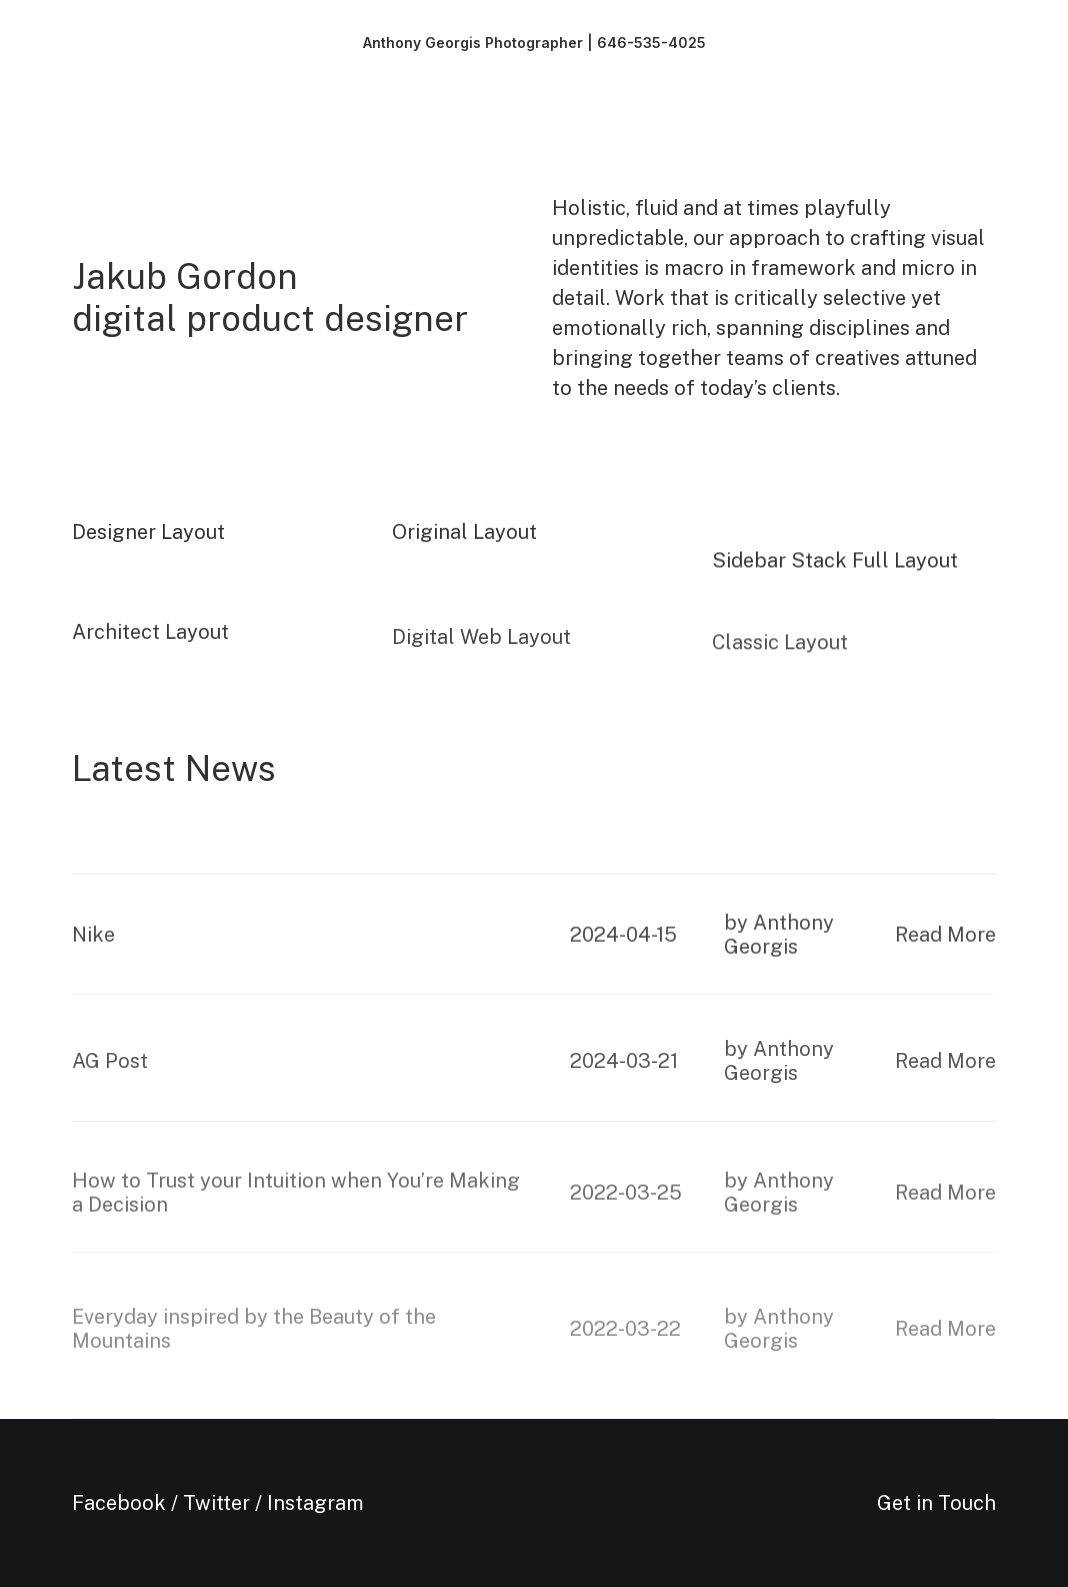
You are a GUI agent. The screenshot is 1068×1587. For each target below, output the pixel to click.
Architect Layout (150, 651)
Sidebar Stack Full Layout (835, 573)
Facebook (119, 1503)
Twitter (216, 1503)
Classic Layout (780, 684)
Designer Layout (148, 535)
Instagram (315, 1503)
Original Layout (464, 540)
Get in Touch (936, 1503)
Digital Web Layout (481, 670)
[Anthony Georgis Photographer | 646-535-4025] (534, 43)
